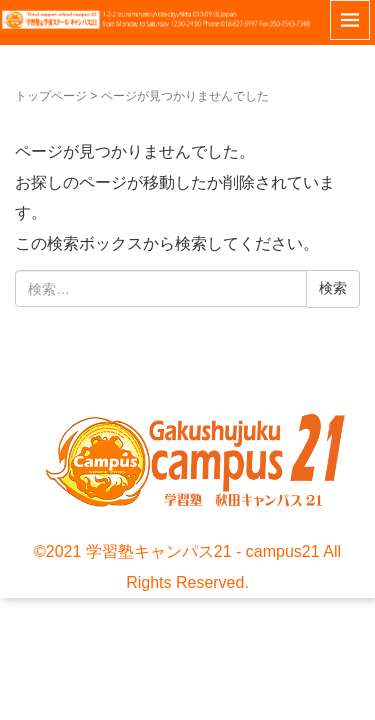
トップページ (51, 96)
